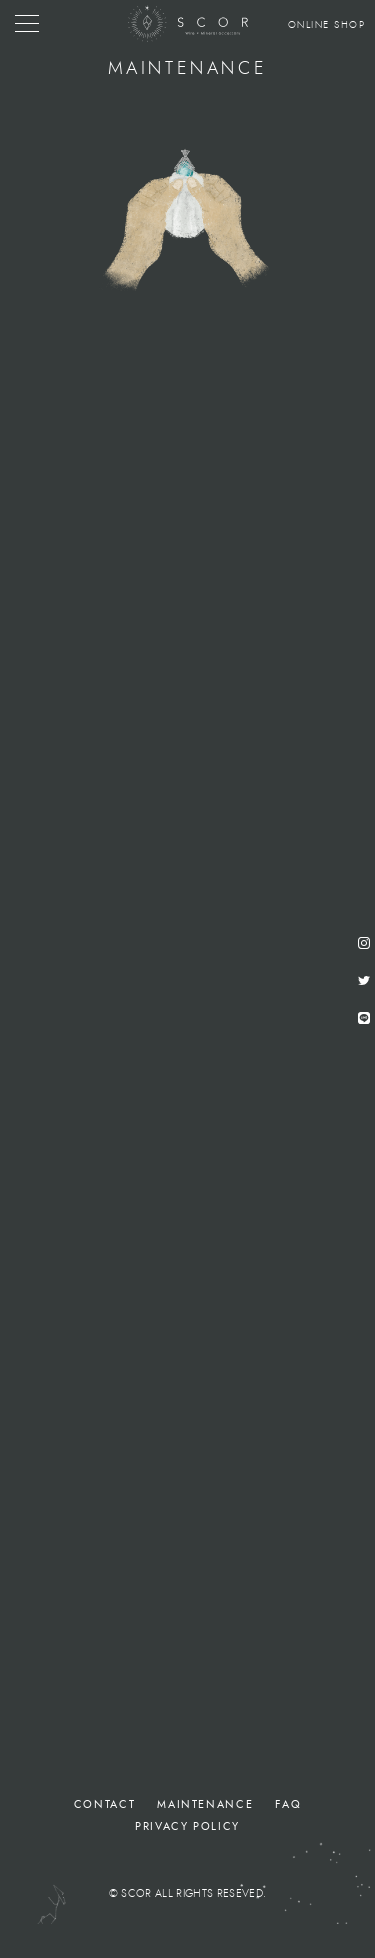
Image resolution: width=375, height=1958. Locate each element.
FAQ (288, 1804)
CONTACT (105, 1804)
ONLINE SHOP (327, 25)
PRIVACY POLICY (187, 1826)
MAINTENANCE (205, 1804)
